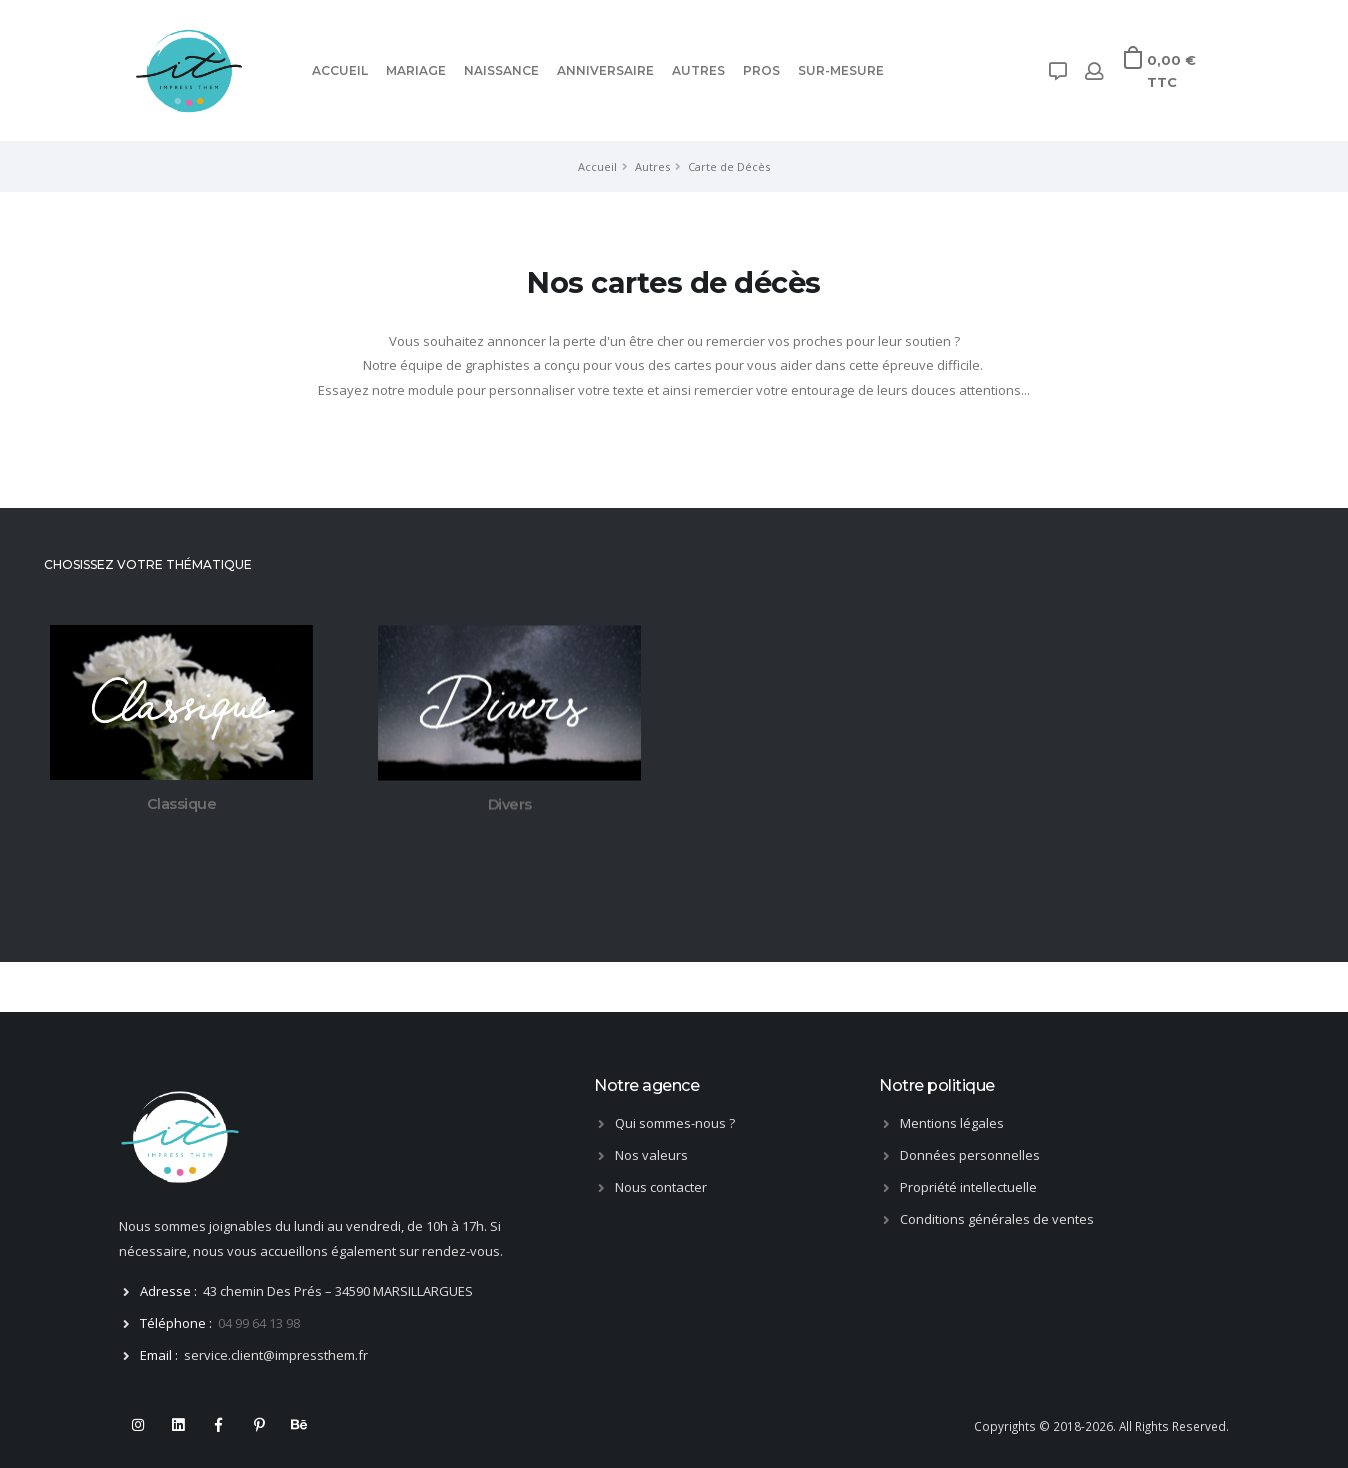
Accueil (597, 166)
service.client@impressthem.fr (276, 1355)
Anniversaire (605, 70)
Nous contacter (661, 1187)
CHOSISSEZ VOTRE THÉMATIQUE (147, 564)
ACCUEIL (340, 70)
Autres (698, 70)
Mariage (416, 70)
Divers (510, 807)
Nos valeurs (651, 1155)
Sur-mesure (841, 70)
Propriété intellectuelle (968, 1187)
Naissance (501, 70)
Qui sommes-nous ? (675, 1123)
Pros (761, 70)
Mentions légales (952, 1123)
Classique (182, 805)
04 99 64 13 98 (259, 1323)
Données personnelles (970, 1155)
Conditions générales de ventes (997, 1219)
